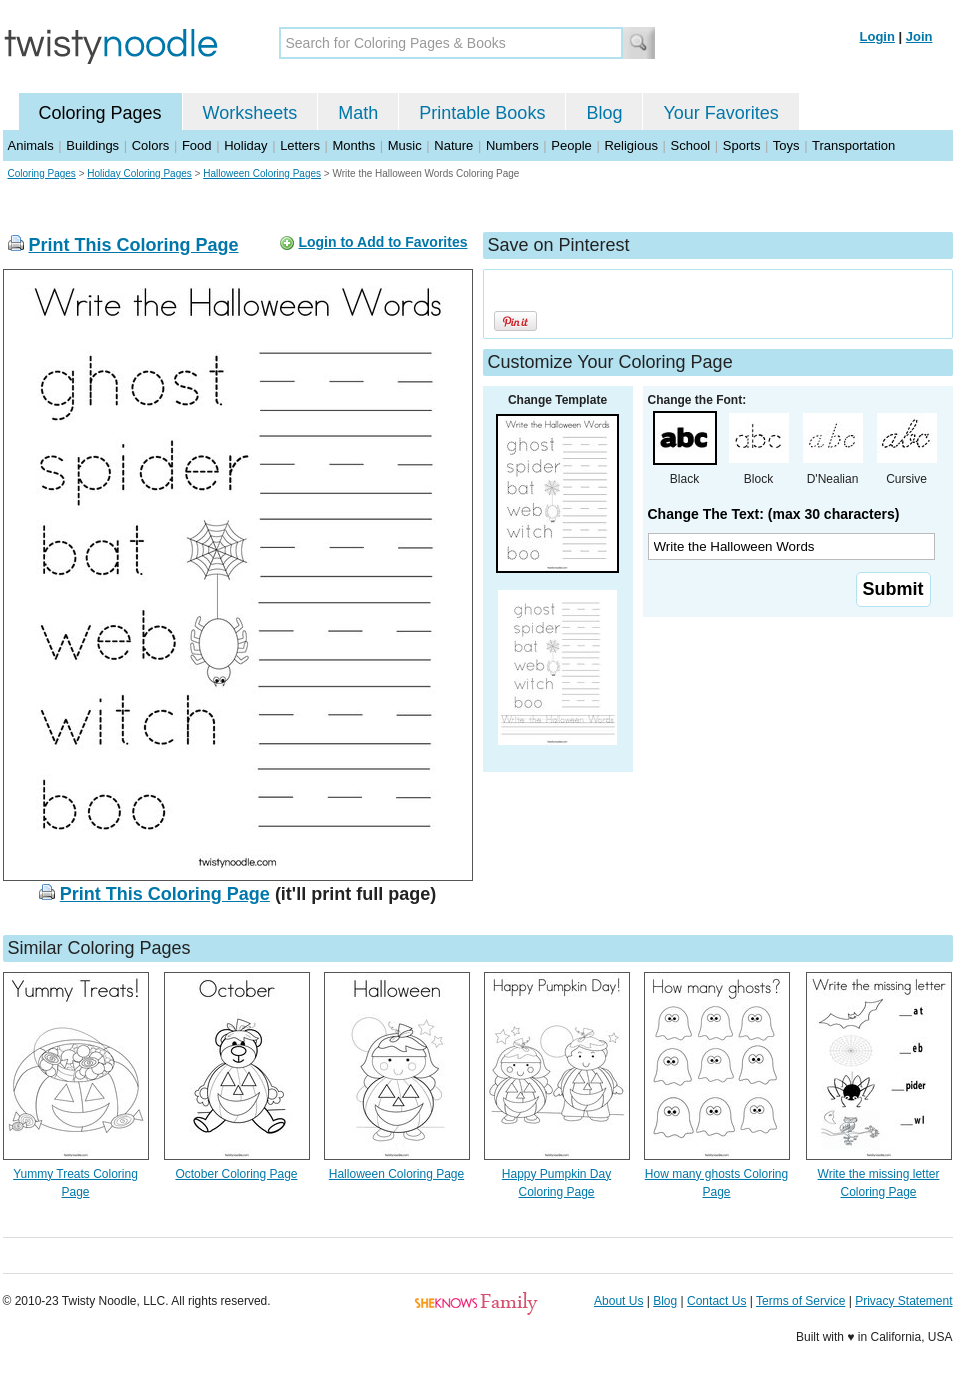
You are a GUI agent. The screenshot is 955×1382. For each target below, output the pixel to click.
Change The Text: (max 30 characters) (774, 514)
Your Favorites (720, 113)
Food (197, 145)
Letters (300, 145)
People (571, 145)
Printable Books (482, 113)
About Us (618, 1301)
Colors (151, 145)
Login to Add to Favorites (382, 242)
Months (354, 145)
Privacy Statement (903, 1301)
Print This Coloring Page (134, 245)
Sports (742, 145)
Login (877, 36)
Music (405, 145)
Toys (786, 145)
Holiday (245, 145)
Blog (604, 113)
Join (919, 36)
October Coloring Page (236, 1174)
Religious (630, 145)
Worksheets (250, 113)
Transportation (853, 145)
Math (358, 113)
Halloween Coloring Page (396, 1174)
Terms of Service (800, 1301)
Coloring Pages (100, 113)
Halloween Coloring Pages (262, 173)
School (691, 145)
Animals (31, 145)
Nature (453, 145)
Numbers (512, 145)
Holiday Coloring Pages (139, 173)
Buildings (92, 145)
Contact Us (716, 1301)
